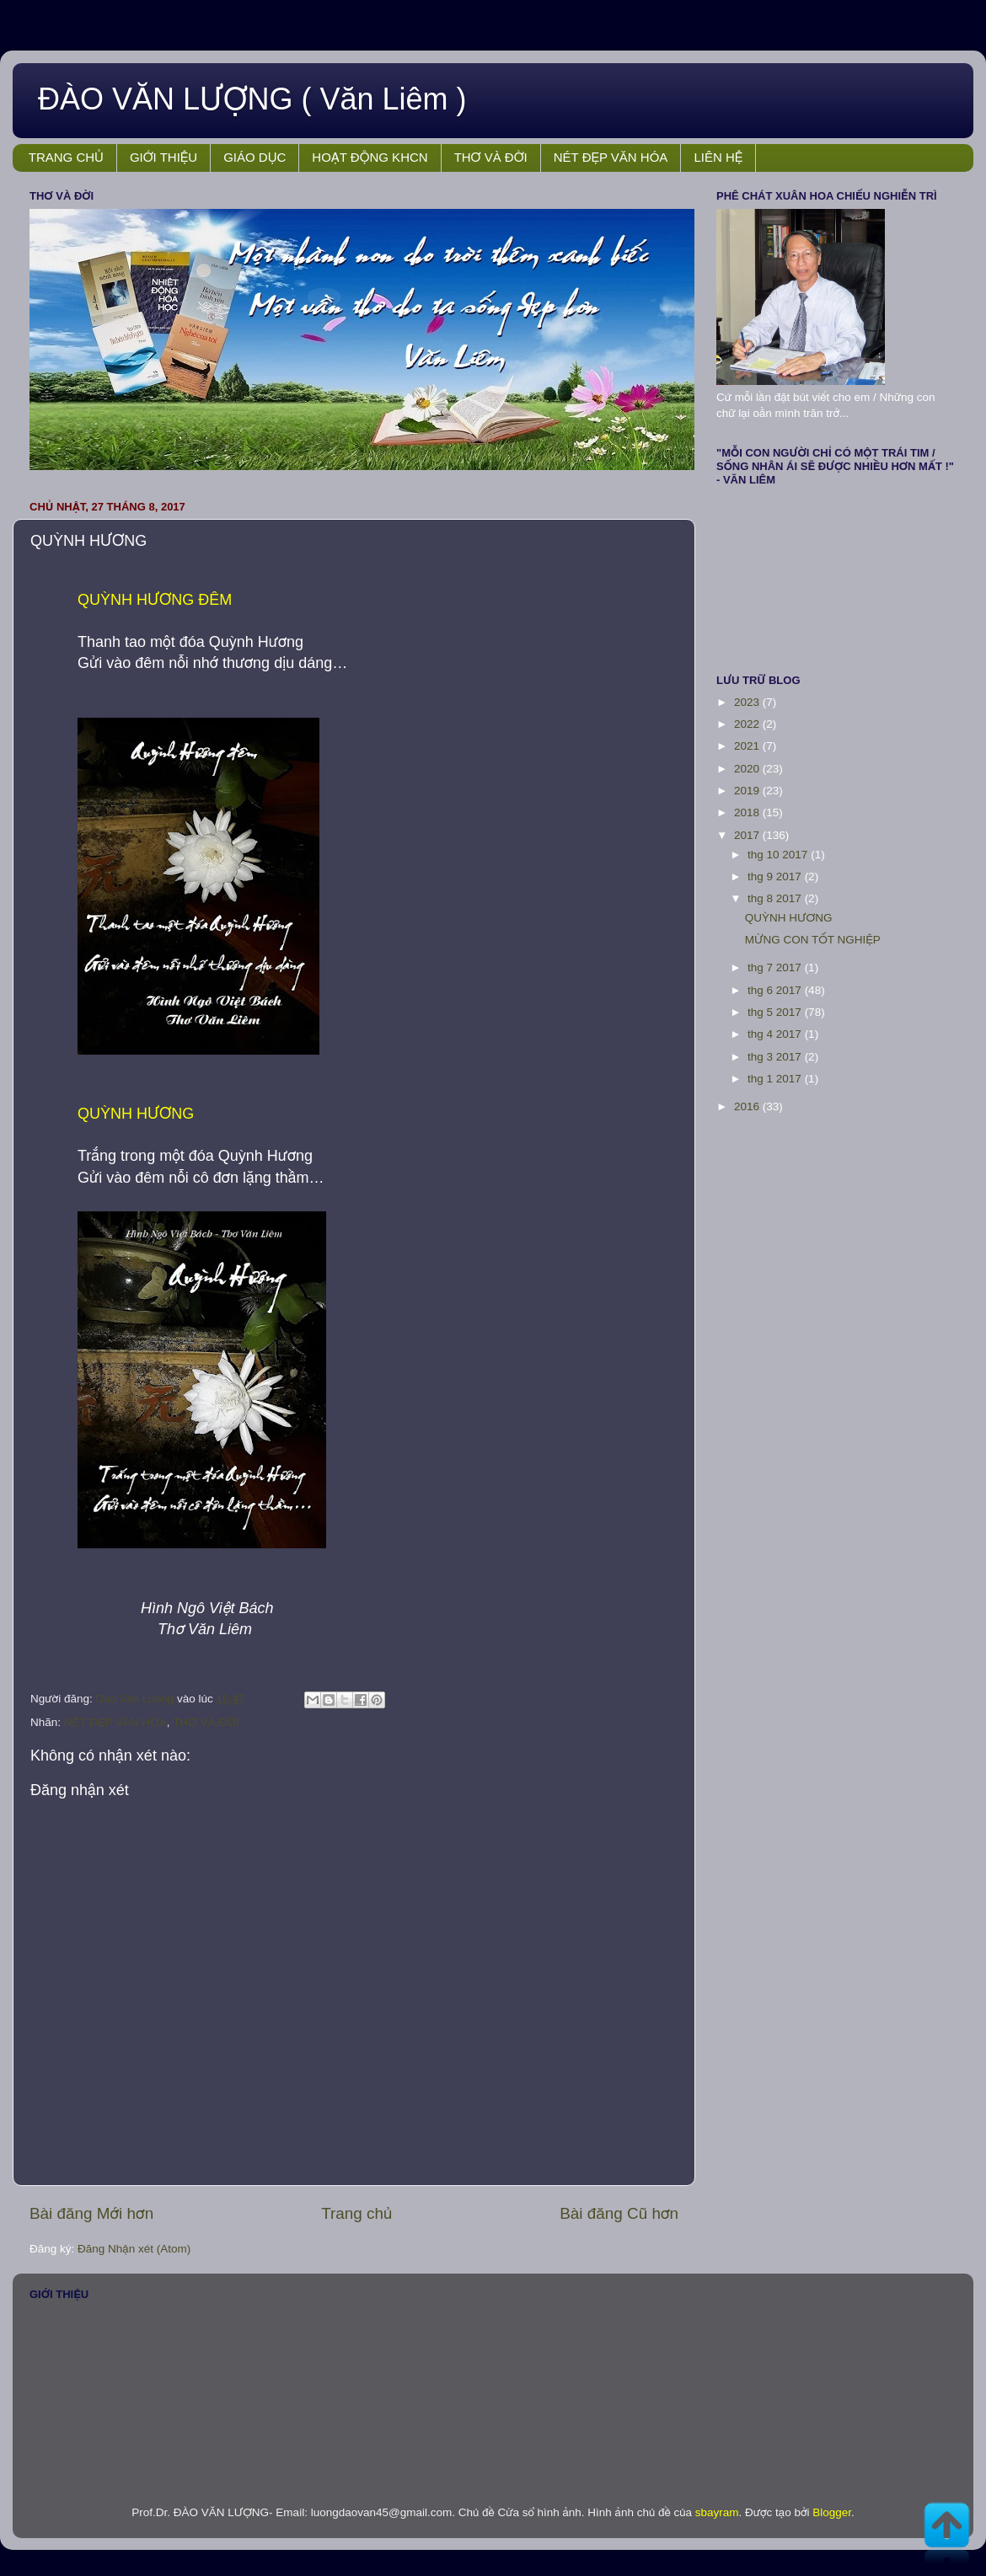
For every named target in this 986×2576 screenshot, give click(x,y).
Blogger (831, 2512)
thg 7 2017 (776, 967)
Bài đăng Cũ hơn (619, 2213)
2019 (748, 790)
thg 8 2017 (776, 898)
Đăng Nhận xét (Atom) (134, 2248)
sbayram (717, 2512)
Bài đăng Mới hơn (91, 2213)
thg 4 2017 (776, 1034)
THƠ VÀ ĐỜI (491, 157)
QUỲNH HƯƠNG (789, 917)
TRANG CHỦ (66, 157)
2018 (748, 812)
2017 (748, 835)
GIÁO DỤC (254, 157)
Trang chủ (356, 2213)
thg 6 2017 (776, 990)
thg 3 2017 (776, 1056)
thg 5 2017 (776, 1012)
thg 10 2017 (779, 854)
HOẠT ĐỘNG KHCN (369, 157)
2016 (748, 1106)
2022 (748, 724)
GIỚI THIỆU (163, 157)
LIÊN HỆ (718, 157)
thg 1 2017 (776, 1078)
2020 (748, 768)
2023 (748, 702)
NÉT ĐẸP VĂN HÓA (611, 157)
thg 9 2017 (776, 876)
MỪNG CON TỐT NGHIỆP (813, 939)
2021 (748, 746)
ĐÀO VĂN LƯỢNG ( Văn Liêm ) (252, 99)
